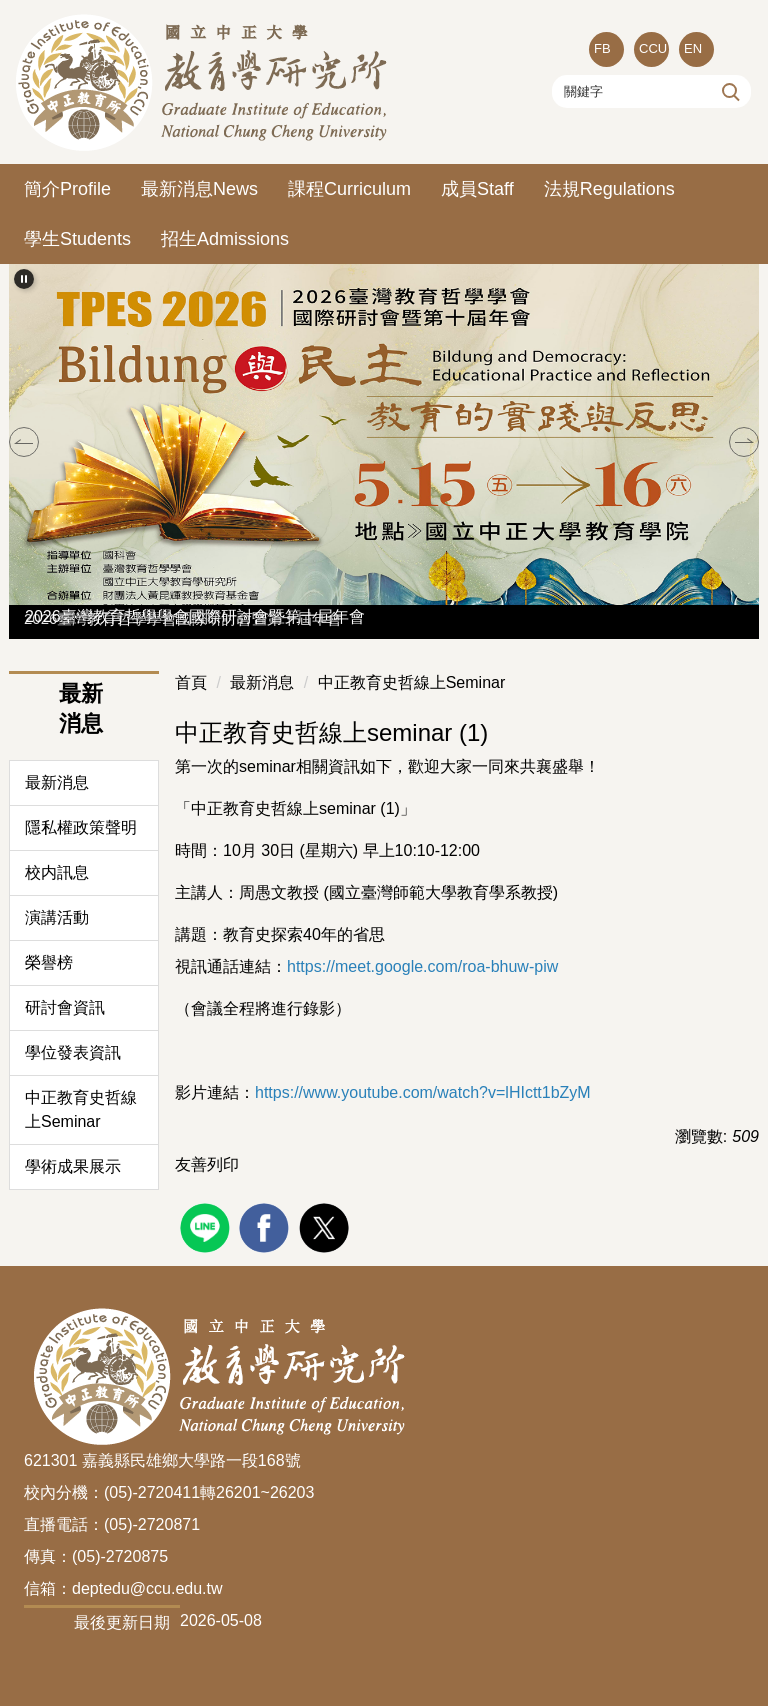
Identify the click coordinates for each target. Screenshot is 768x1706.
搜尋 (728, 91)
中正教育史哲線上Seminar (81, 1109)
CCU (653, 48)
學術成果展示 (73, 1166)
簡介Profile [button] (67, 189)
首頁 (191, 682)
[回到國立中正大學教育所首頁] (204, 82)
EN (693, 48)
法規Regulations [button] (609, 189)
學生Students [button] (77, 239)
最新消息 (57, 782)
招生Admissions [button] (225, 239)
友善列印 (207, 1164)
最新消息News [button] (199, 189)
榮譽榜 (49, 962)
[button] (24, 279)
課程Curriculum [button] (349, 189)
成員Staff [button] (477, 189)
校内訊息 (57, 872)
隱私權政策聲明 (81, 827)
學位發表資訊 (73, 1052)
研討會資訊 (65, 1007)
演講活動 (57, 917)
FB (602, 48)
